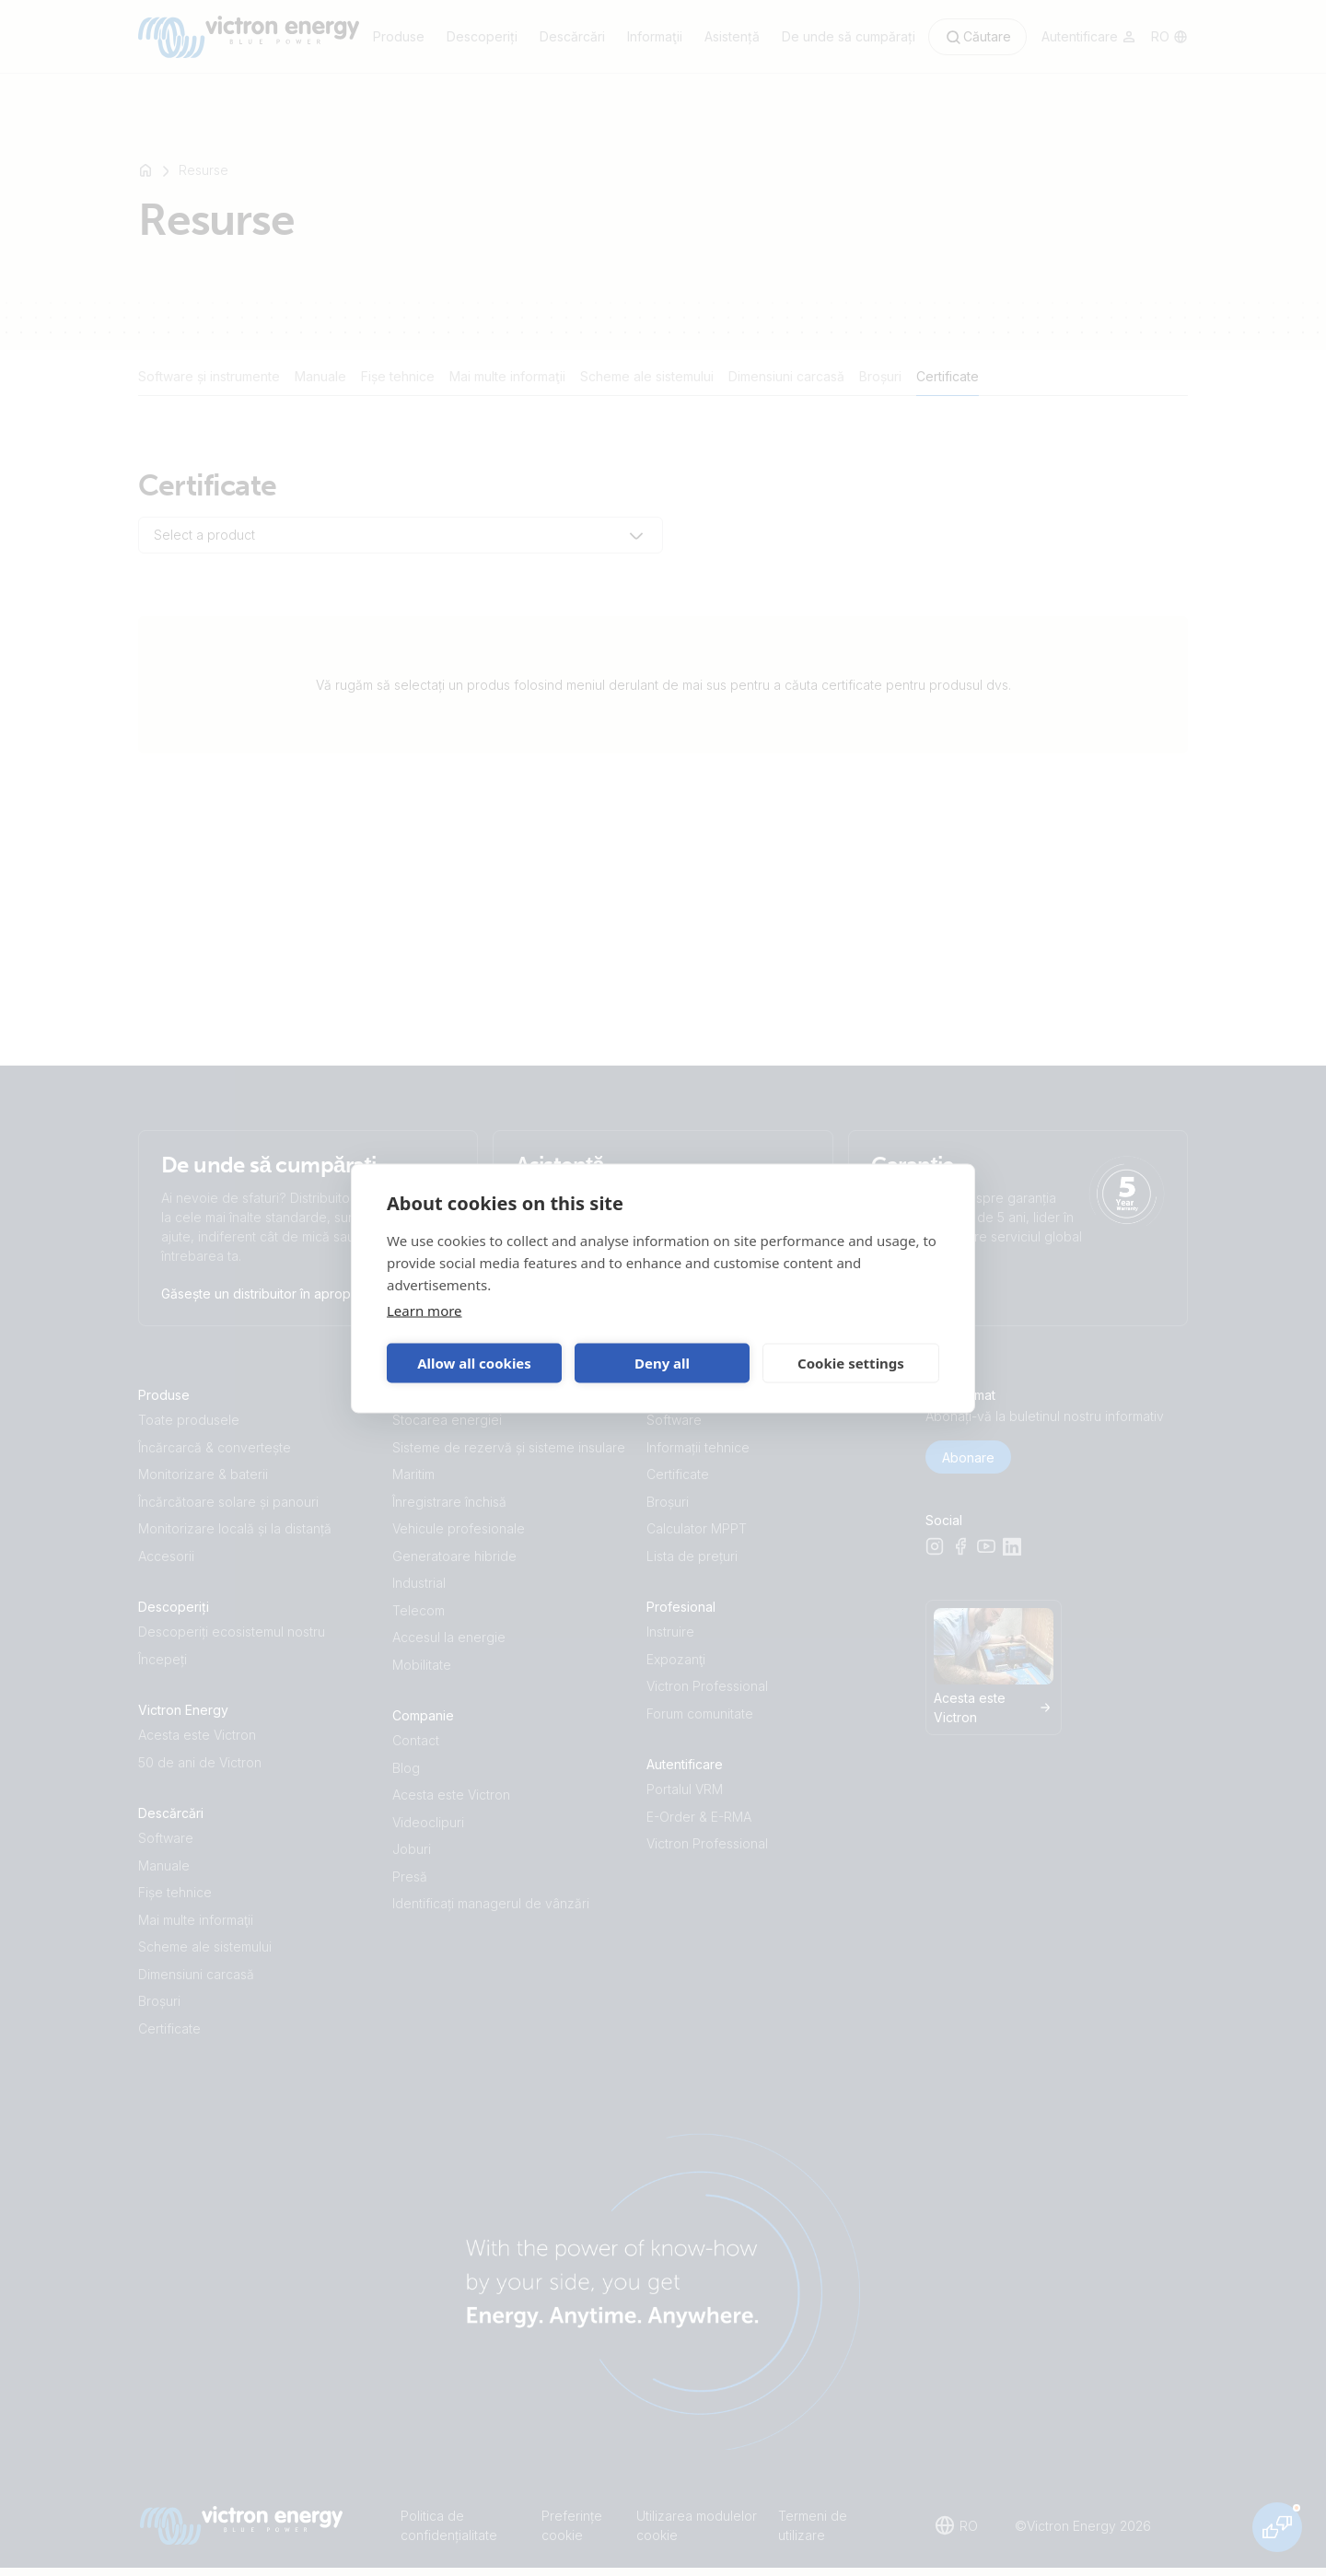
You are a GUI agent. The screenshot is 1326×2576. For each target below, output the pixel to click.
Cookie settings (850, 1363)
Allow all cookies (474, 1363)
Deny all (662, 1363)
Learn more (424, 1309)
